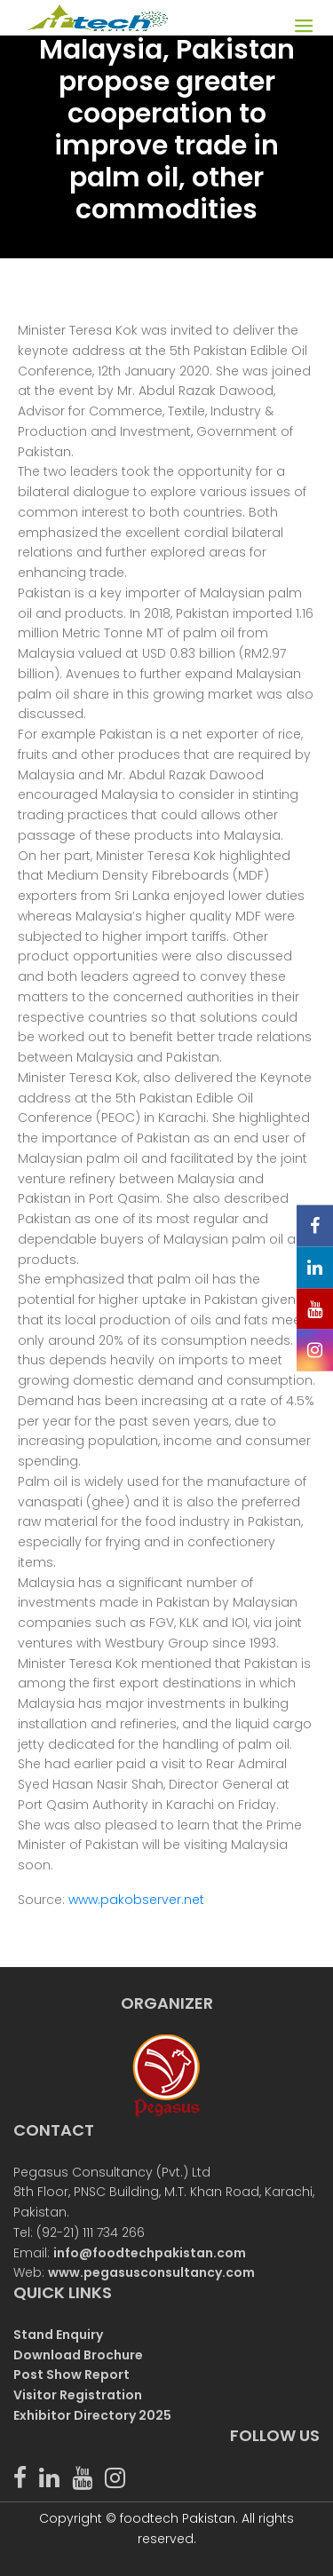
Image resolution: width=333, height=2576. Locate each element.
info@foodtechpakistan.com (149, 2253)
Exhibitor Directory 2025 (92, 2415)
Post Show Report (71, 2374)
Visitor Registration (77, 2395)
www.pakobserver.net (136, 1899)
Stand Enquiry (58, 2334)
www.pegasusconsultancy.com (151, 2272)
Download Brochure (78, 2355)
